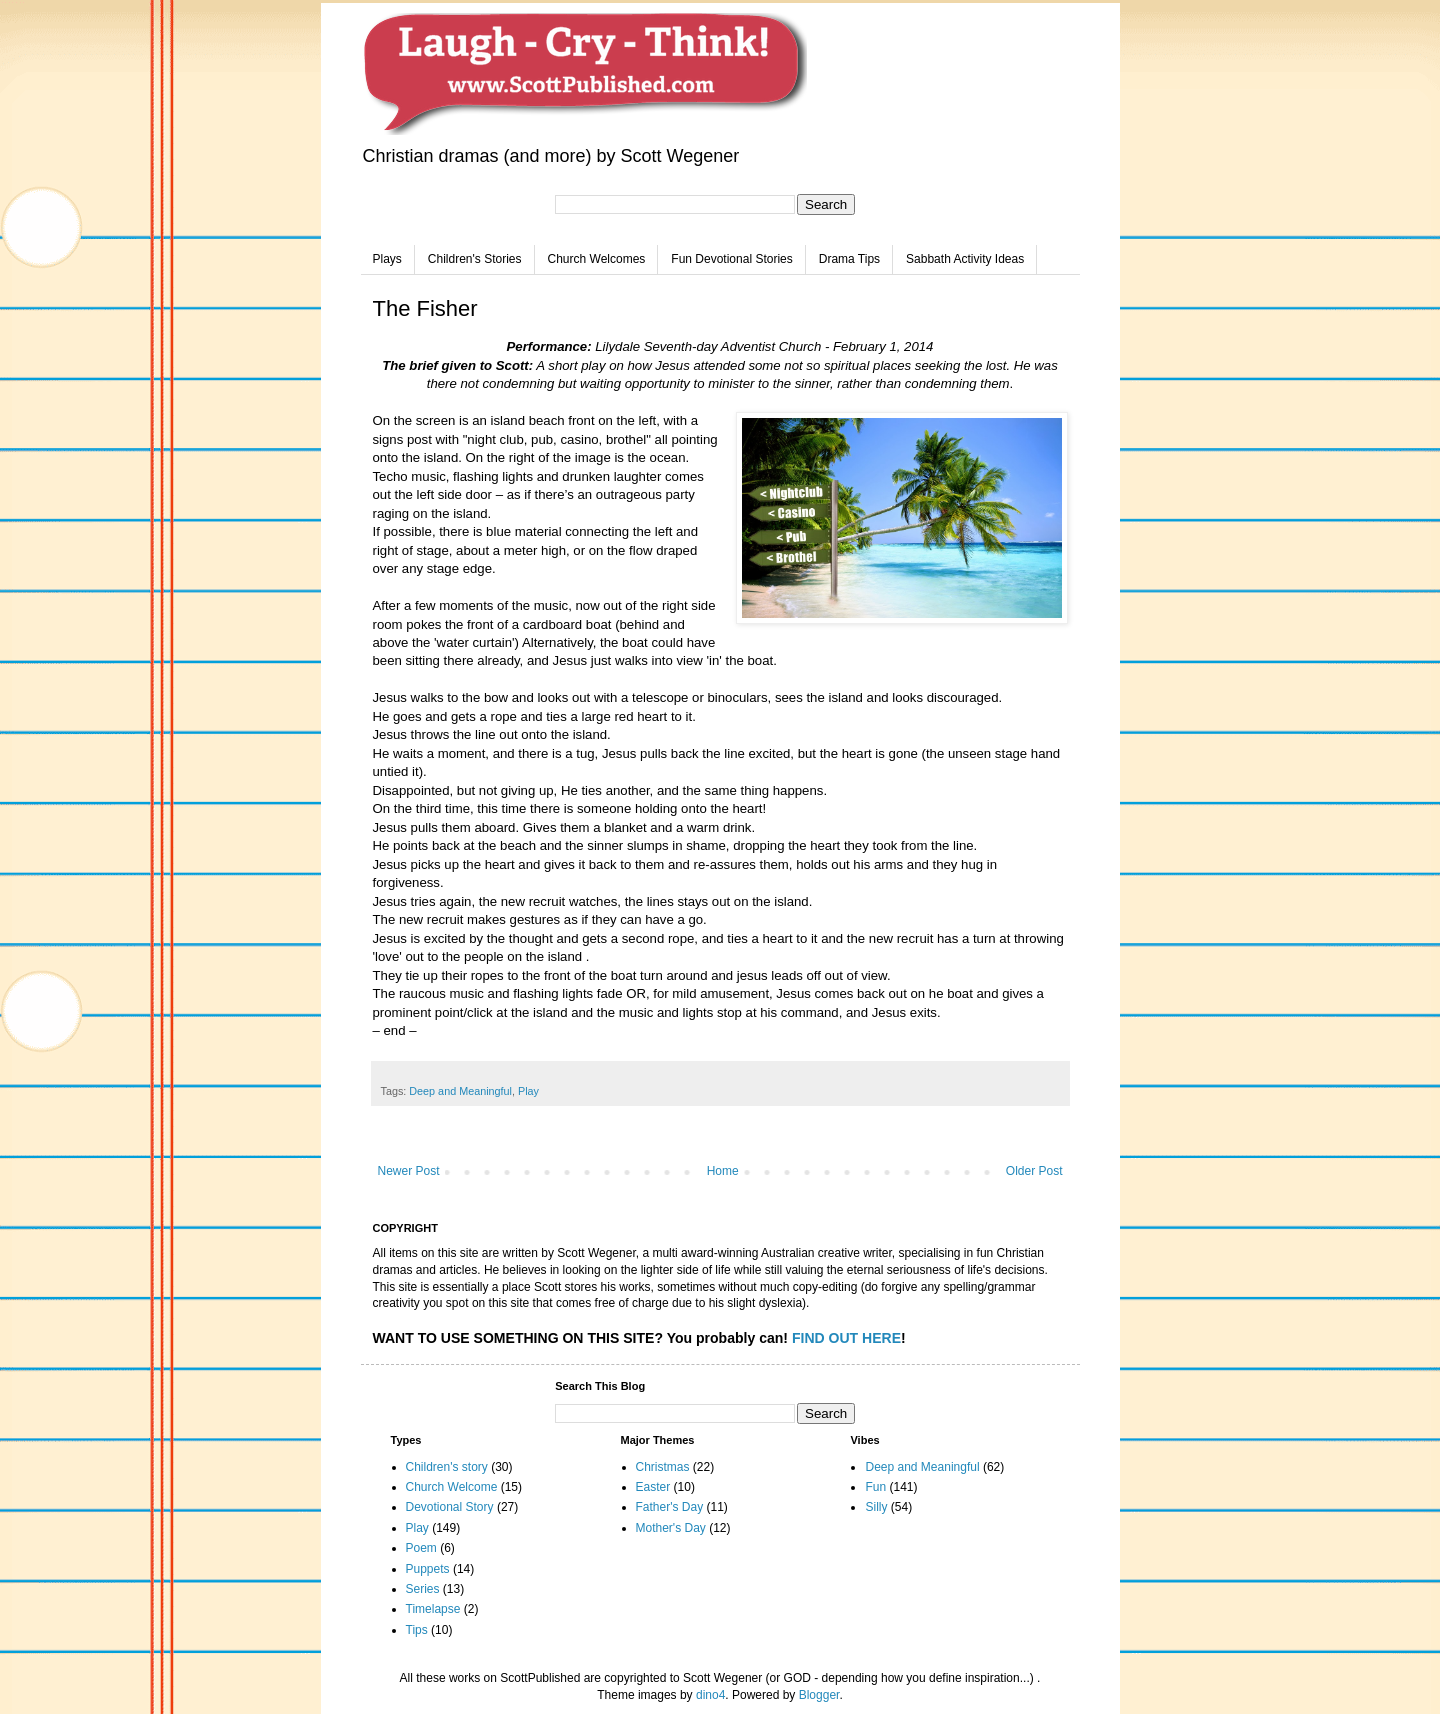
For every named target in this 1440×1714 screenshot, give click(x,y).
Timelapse (433, 1609)
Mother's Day (671, 1528)
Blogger (819, 1695)
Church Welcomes (597, 259)
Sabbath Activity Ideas (965, 259)
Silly (876, 1507)
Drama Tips (849, 259)
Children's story (447, 1467)
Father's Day (670, 1507)
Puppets (428, 1569)
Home (723, 1171)
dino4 (710, 1695)
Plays (387, 259)
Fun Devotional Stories (731, 259)
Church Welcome (452, 1487)
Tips (417, 1630)
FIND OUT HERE (846, 1338)
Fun (875, 1487)
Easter (653, 1487)
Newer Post (409, 1171)
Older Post (1034, 1171)
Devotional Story (450, 1507)
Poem (421, 1548)
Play (528, 1091)
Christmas (663, 1467)
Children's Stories (475, 259)
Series (423, 1589)
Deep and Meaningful (460, 1091)
